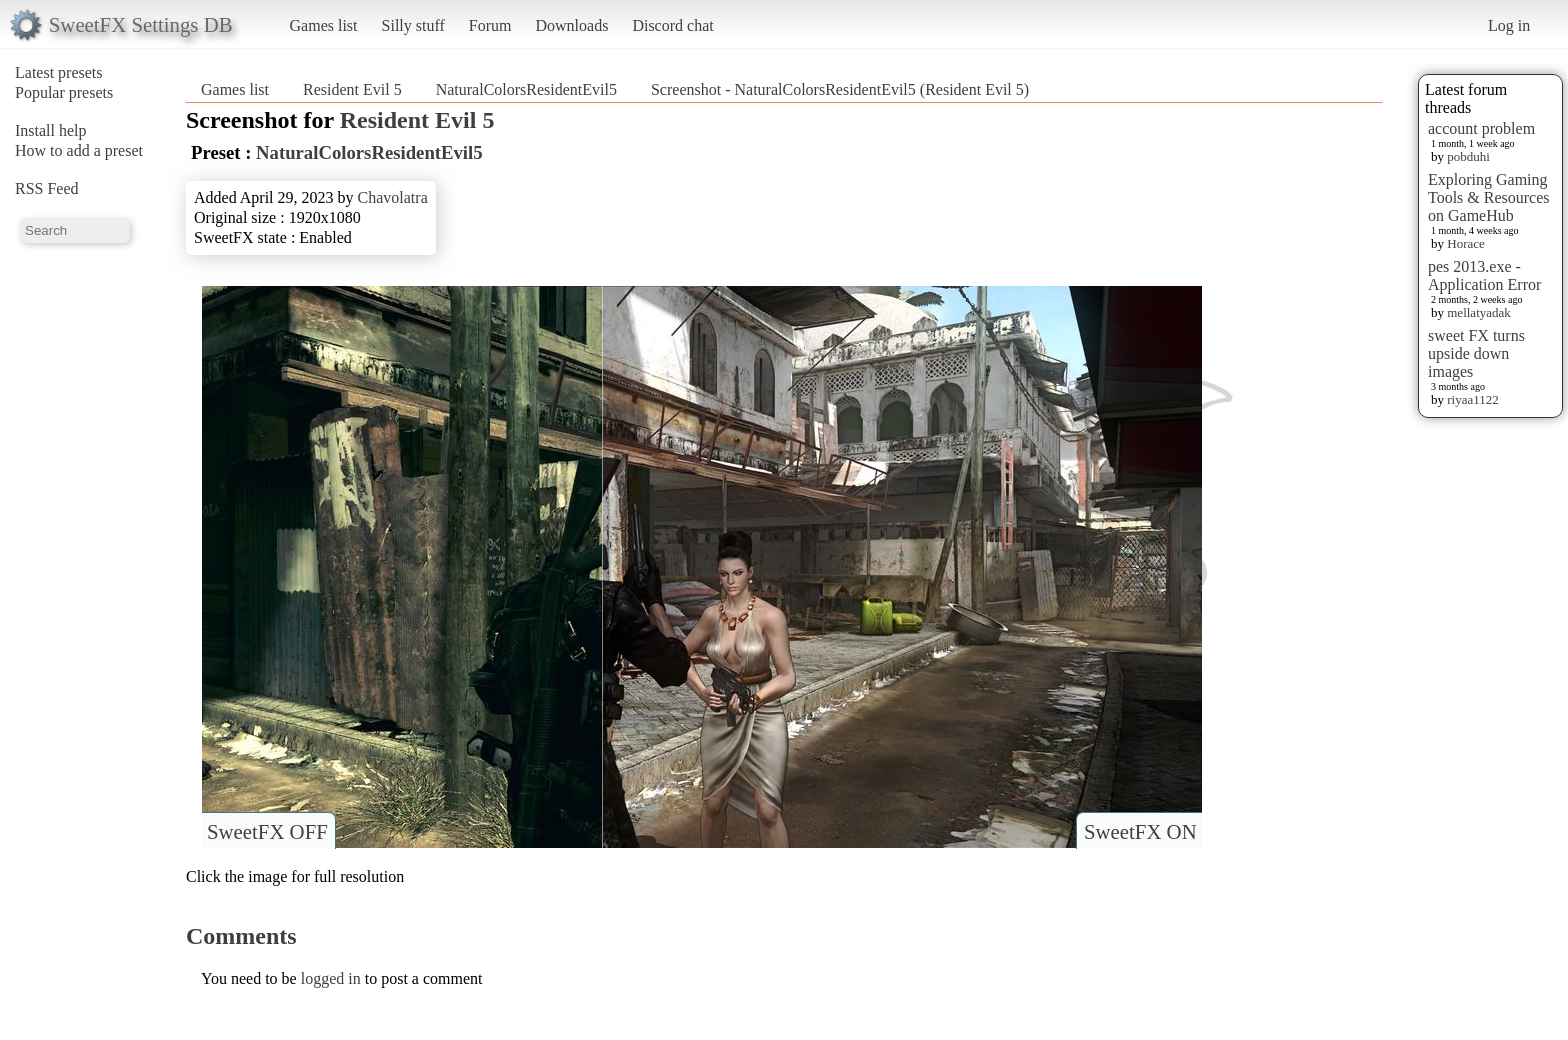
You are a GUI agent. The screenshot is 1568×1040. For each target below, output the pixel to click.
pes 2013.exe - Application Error (1484, 275)
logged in (331, 978)
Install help (51, 130)
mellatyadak (1479, 312)
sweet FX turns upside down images (1476, 353)
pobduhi (1468, 156)
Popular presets (64, 92)
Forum (490, 25)
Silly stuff (413, 25)
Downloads (571, 25)
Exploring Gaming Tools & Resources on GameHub (1489, 197)
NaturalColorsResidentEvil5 (526, 89)
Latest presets (59, 72)
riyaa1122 (1473, 399)
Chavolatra (393, 197)
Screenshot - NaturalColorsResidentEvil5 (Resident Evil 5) (840, 89)
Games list (324, 25)
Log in (1509, 25)
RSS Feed (47, 188)
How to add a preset (79, 150)
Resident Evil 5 (352, 89)
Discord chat (672, 25)
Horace (1466, 243)
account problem (1481, 128)
